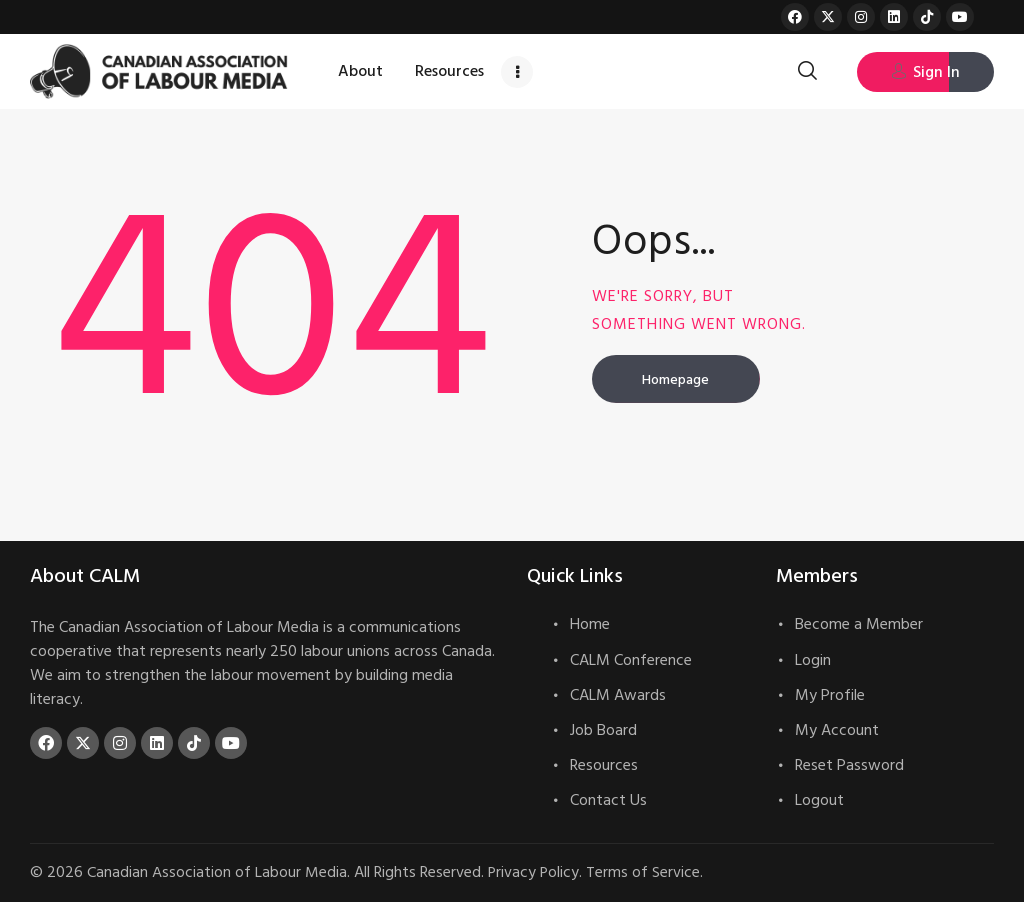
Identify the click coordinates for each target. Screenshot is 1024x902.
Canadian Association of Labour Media (217, 872)
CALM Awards (618, 695)
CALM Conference (631, 660)
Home (590, 624)
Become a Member (859, 624)
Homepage (675, 379)
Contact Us (608, 800)
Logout (819, 800)
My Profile (830, 695)
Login (813, 660)
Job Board (603, 730)
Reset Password (849, 765)
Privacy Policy (534, 872)
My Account (837, 730)
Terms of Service (645, 872)
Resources (604, 765)
